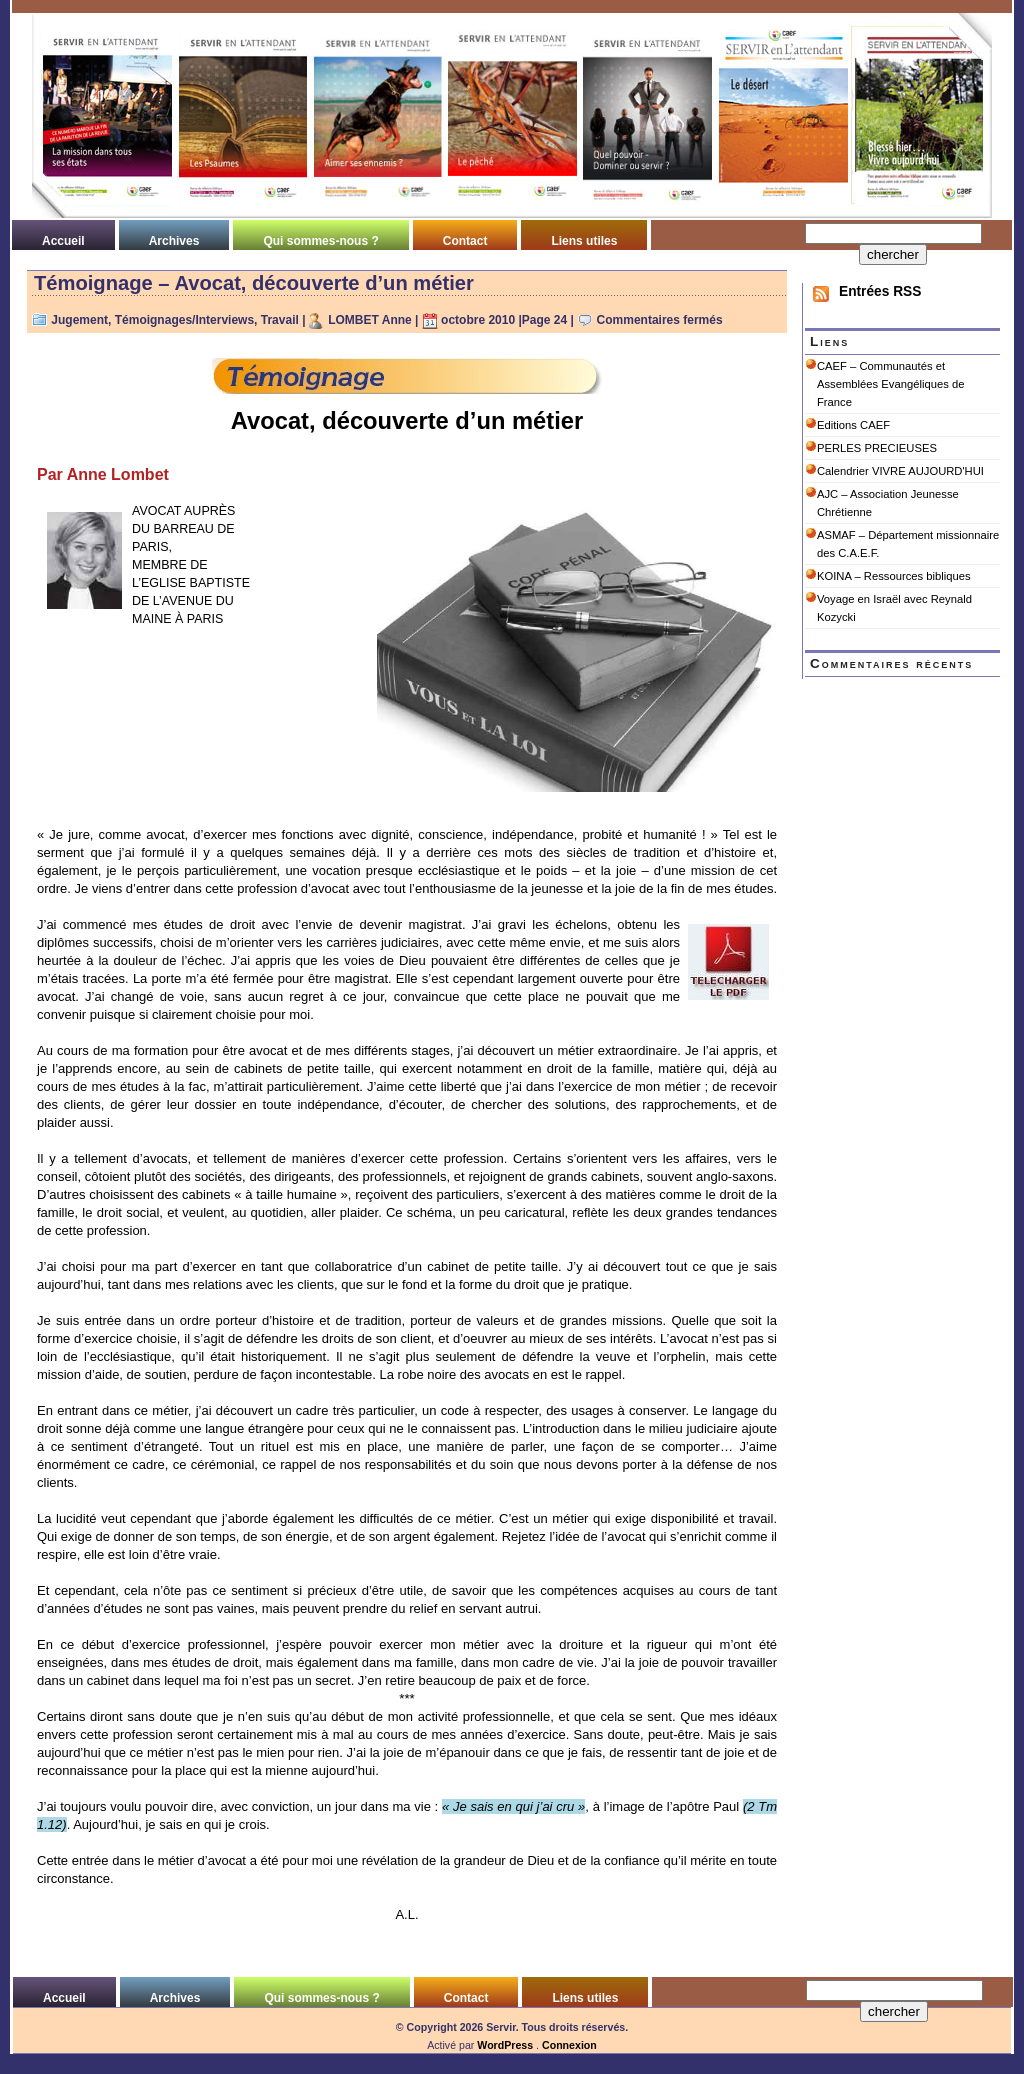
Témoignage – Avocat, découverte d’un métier (254, 283)
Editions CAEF (853, 425)
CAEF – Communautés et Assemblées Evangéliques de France (890, 384)
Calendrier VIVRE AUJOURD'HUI (900, 471)
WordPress (505, 2045)
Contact (465, 241)
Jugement (79, 320)
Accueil (63, 241)
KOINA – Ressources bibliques (894, 576)
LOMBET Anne (370, 320)
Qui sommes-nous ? (320, 241)
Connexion (569, 2045)
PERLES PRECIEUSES (877, 448)
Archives (174, 241)
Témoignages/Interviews (184, 320)
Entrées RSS (880, 291)
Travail (280, 320)
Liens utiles (584, 241)
